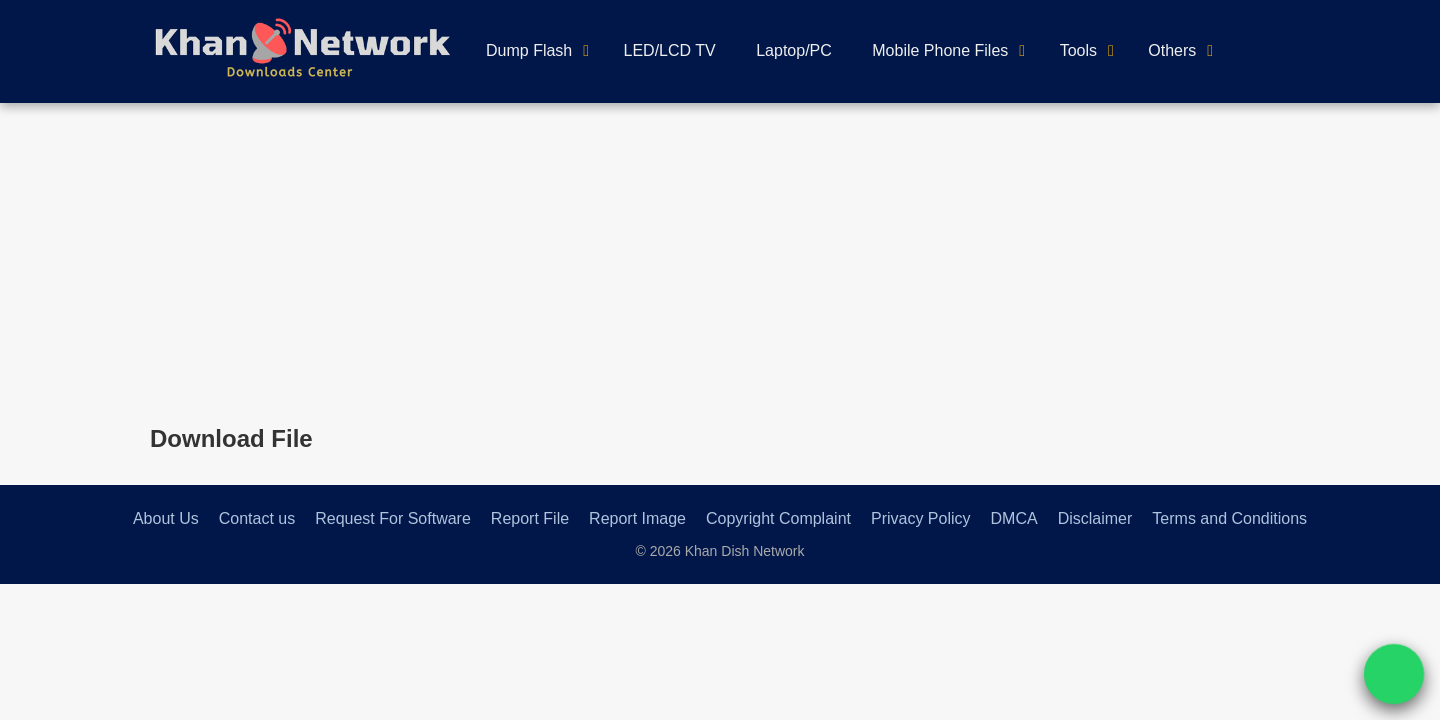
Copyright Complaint (778, 518)
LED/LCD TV (670, 50)
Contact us (257, 518)
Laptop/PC (794, 50)
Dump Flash (529, 50)
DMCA (1014, 518)
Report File (530, 518)
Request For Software (393, 518)
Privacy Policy (921, 518)
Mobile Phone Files (940, 50)
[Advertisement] (720, 253)
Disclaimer (1095, 518)
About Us (166, 518)
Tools (1078, 50)
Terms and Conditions (1229, 518)
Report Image (637, 518)
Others (1172, 50)
